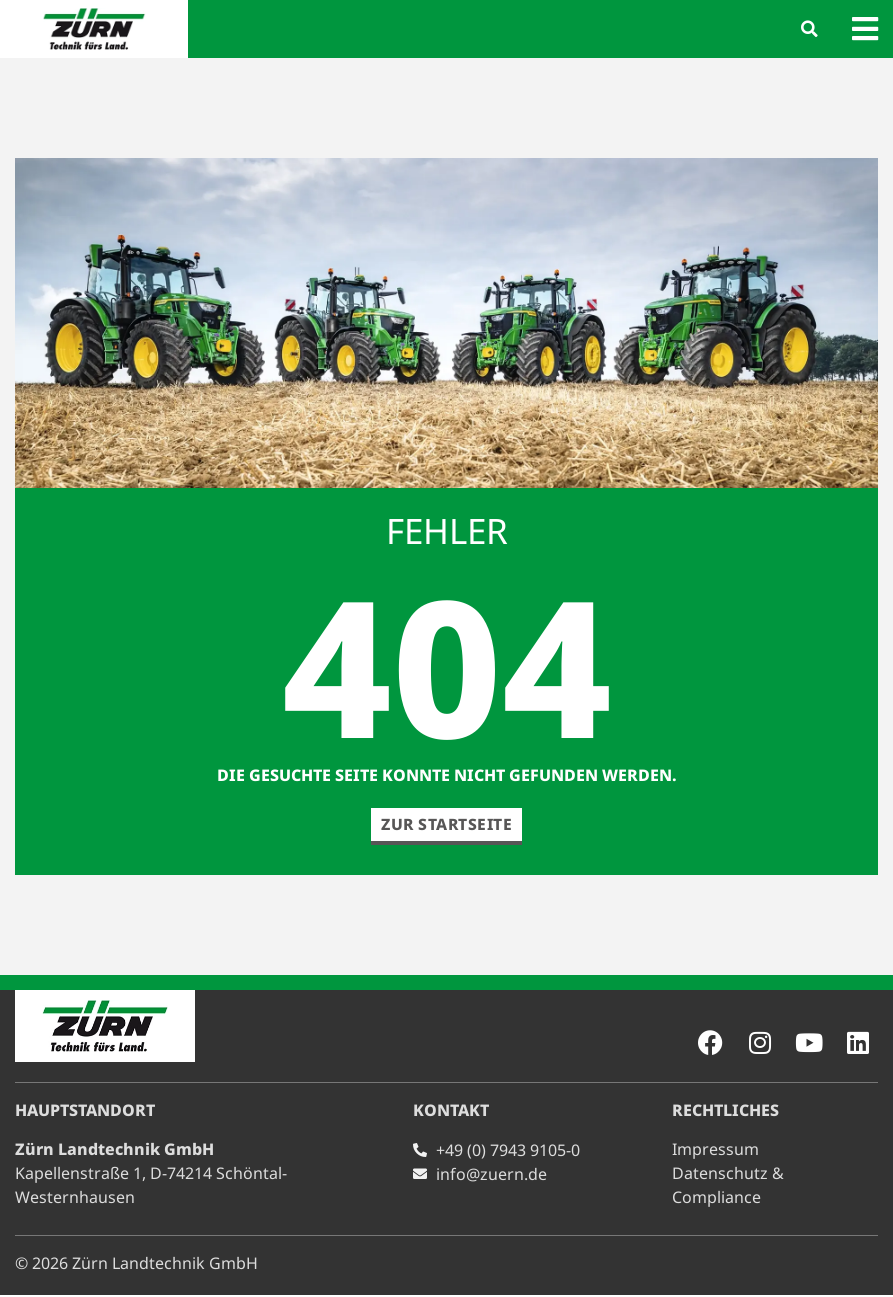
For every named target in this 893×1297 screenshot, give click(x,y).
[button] (810, 29)
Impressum (715, 1151)
